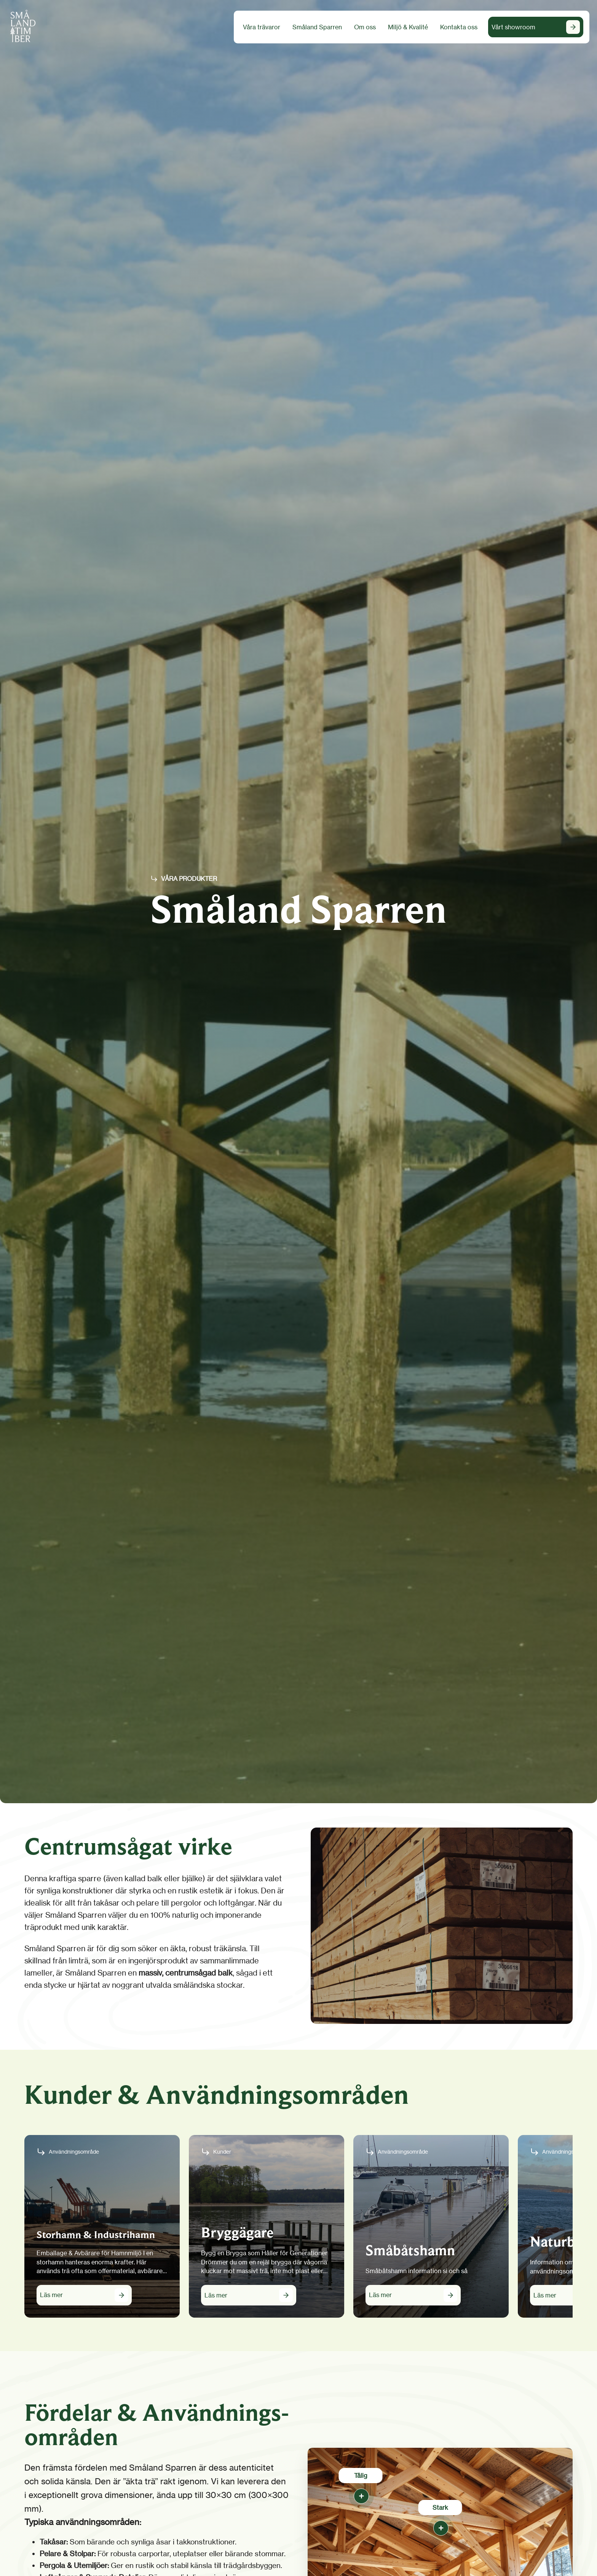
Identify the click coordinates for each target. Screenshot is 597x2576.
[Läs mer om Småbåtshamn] (413, 2295)
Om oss (365, 27)
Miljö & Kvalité (408, 27)
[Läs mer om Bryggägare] (248, 2295)
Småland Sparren (317, 27)
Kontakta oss (458, 27)
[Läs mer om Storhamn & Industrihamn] (84, 2295)
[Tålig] (360, 2495)
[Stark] (440, 2527)
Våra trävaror (261, 27)
